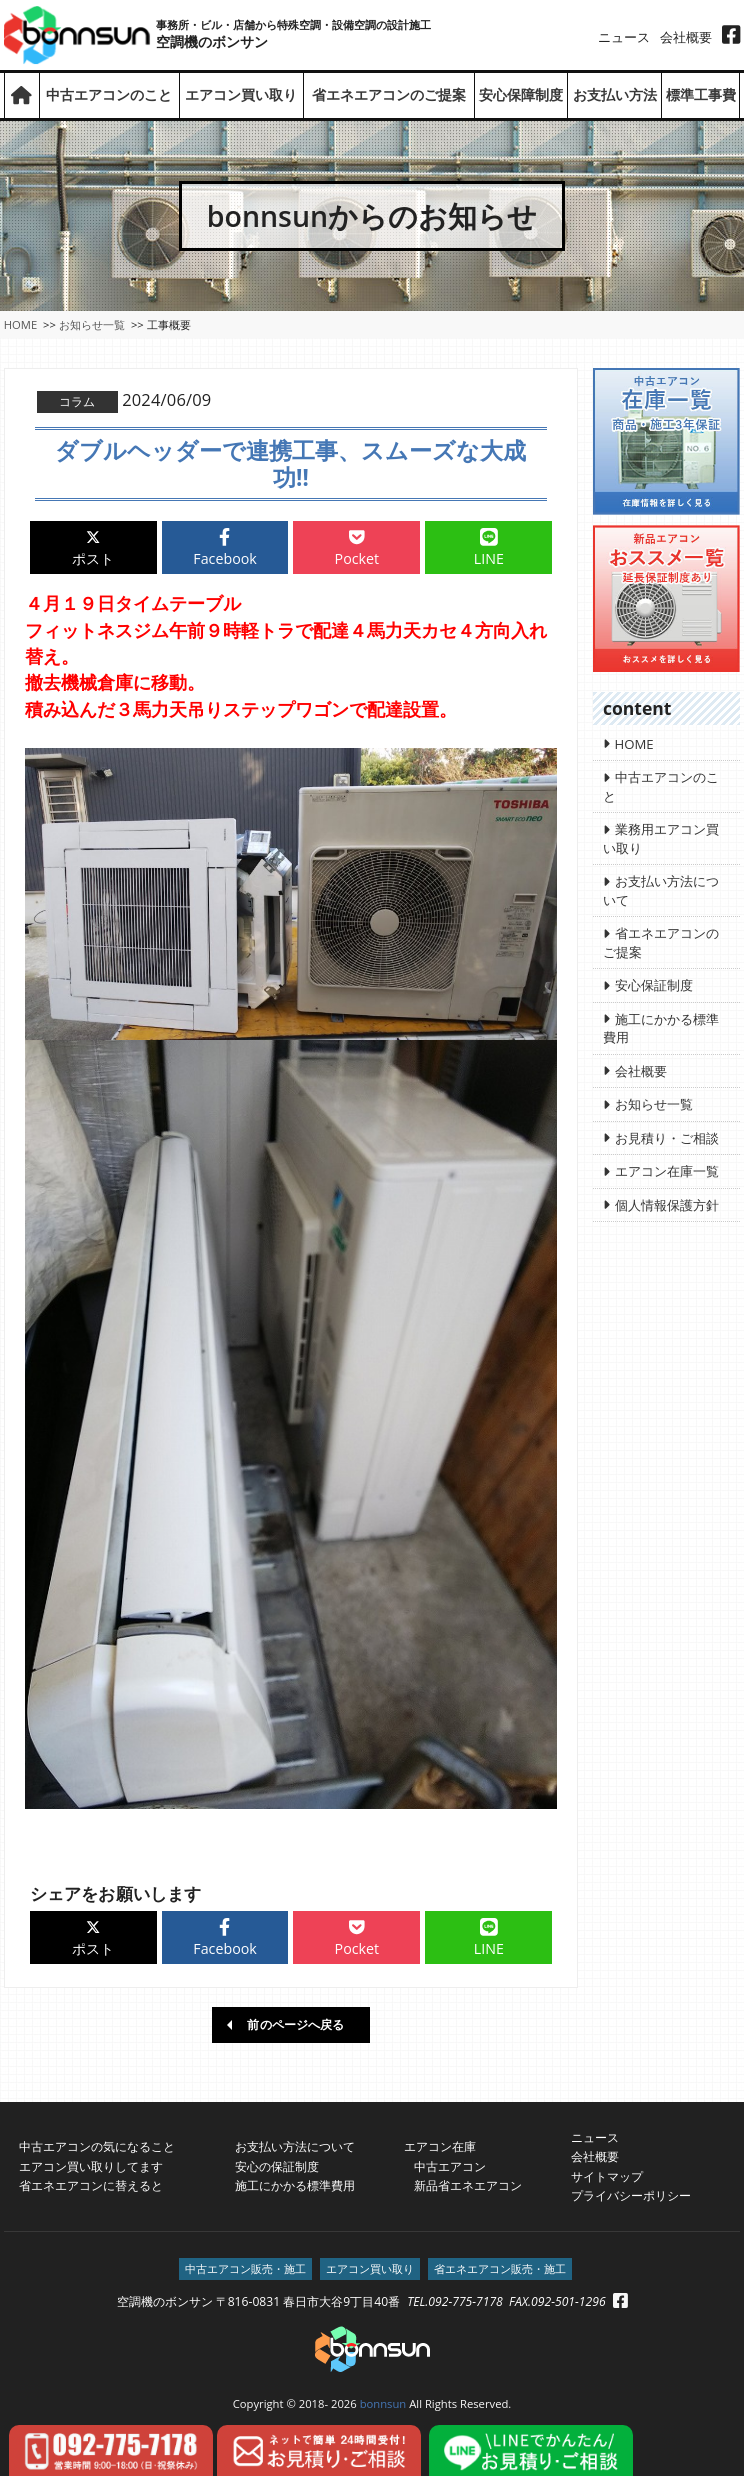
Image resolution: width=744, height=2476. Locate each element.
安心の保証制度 (277, 2165)
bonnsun (383, 2402)
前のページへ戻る (295, 2023)
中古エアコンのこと (109, 95)
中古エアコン (444, 2165)
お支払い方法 (615, 95)
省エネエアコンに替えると (91, 2184)
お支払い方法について (295, 2145)
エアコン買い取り (241, 95)
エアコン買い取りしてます (91, 2165)
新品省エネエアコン (462, 2184)
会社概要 (686, 37)
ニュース (624, 37)
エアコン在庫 (440, 2145)
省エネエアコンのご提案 (389, 95)
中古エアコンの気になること (97, 2145)
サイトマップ (607, 2174)
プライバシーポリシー (631, 2194)
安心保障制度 (521, 95)
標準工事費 (701, 95)
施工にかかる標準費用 (295, 2184)
